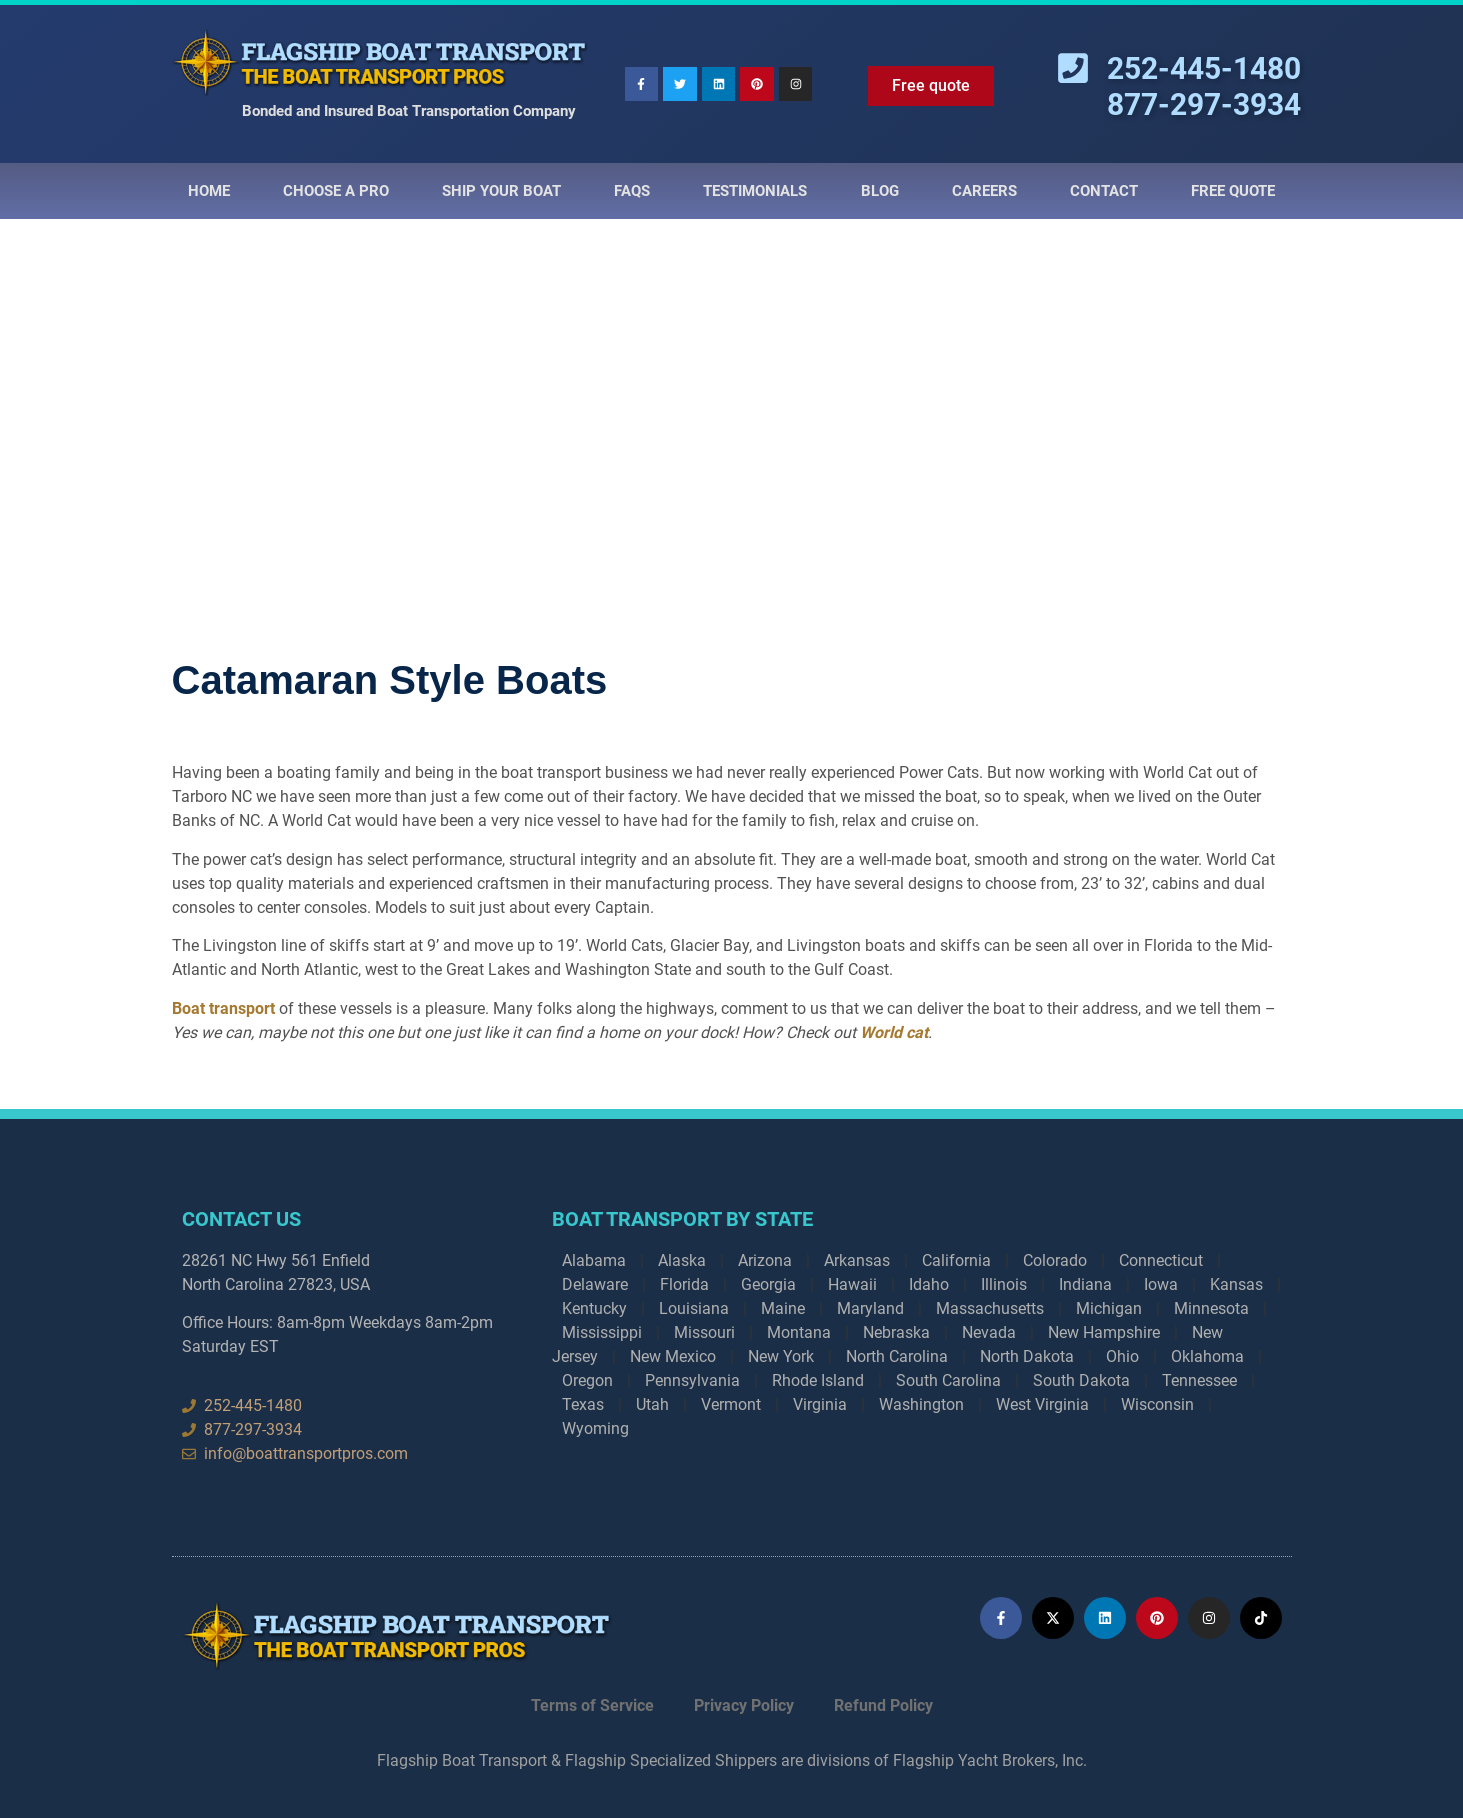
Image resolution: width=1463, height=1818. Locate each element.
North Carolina (897, 1356)
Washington (921, 1404)
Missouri (704, 1332)
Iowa (1161, 1284)
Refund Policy (883, 1705)
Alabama (594, 1260)
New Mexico (673, 1356)
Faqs (632, 191)
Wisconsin (1157, 1404)
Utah (652, 1404)
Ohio (1122, 1356)
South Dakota (1081, 1380)
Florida (684, 1284)
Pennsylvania (692, 1380)
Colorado (1055, 1260)
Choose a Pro (336, 191)
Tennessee (1199, 1380)
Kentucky (594, 1308)
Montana (799, 1332)
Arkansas (857, 1260)
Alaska (682, 1260)
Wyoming (595, 1428)
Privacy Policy (744, 1705)
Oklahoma (1207, 1356)
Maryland (870, 1308)
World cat (894, 1032)
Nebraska (896, 1332)
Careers (984, 191)
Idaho (929, 1284)
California (956, 1260)
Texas (583, 1404)
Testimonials (755, 191)
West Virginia (1042, 1404)
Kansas (1236, 1284)
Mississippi (602, 1332)
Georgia (768, 1284)
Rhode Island (818, 1380)
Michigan (1109, 1308)
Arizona (765, 1260)
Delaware (595, 1284)
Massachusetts (990, 1308)
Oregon (587, 1380)
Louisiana (694, 1308)
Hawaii (852, 1284)
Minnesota (1211, 1308)
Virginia (820, 1404)
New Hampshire (1104, 1332)
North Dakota (1027, 1356)
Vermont (731, 1404)
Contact (1104, 191)
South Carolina (948, 1380)
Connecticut (1161, 1260)
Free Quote (1233, 191)
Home (209, 191)
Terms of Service (592, 1705)
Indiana (1085, 1284)
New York (781, 1356)
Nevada (989, 1332)
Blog (880, 191)
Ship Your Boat (501, 191)
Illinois (1004, 1284)
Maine (783, 1308)
